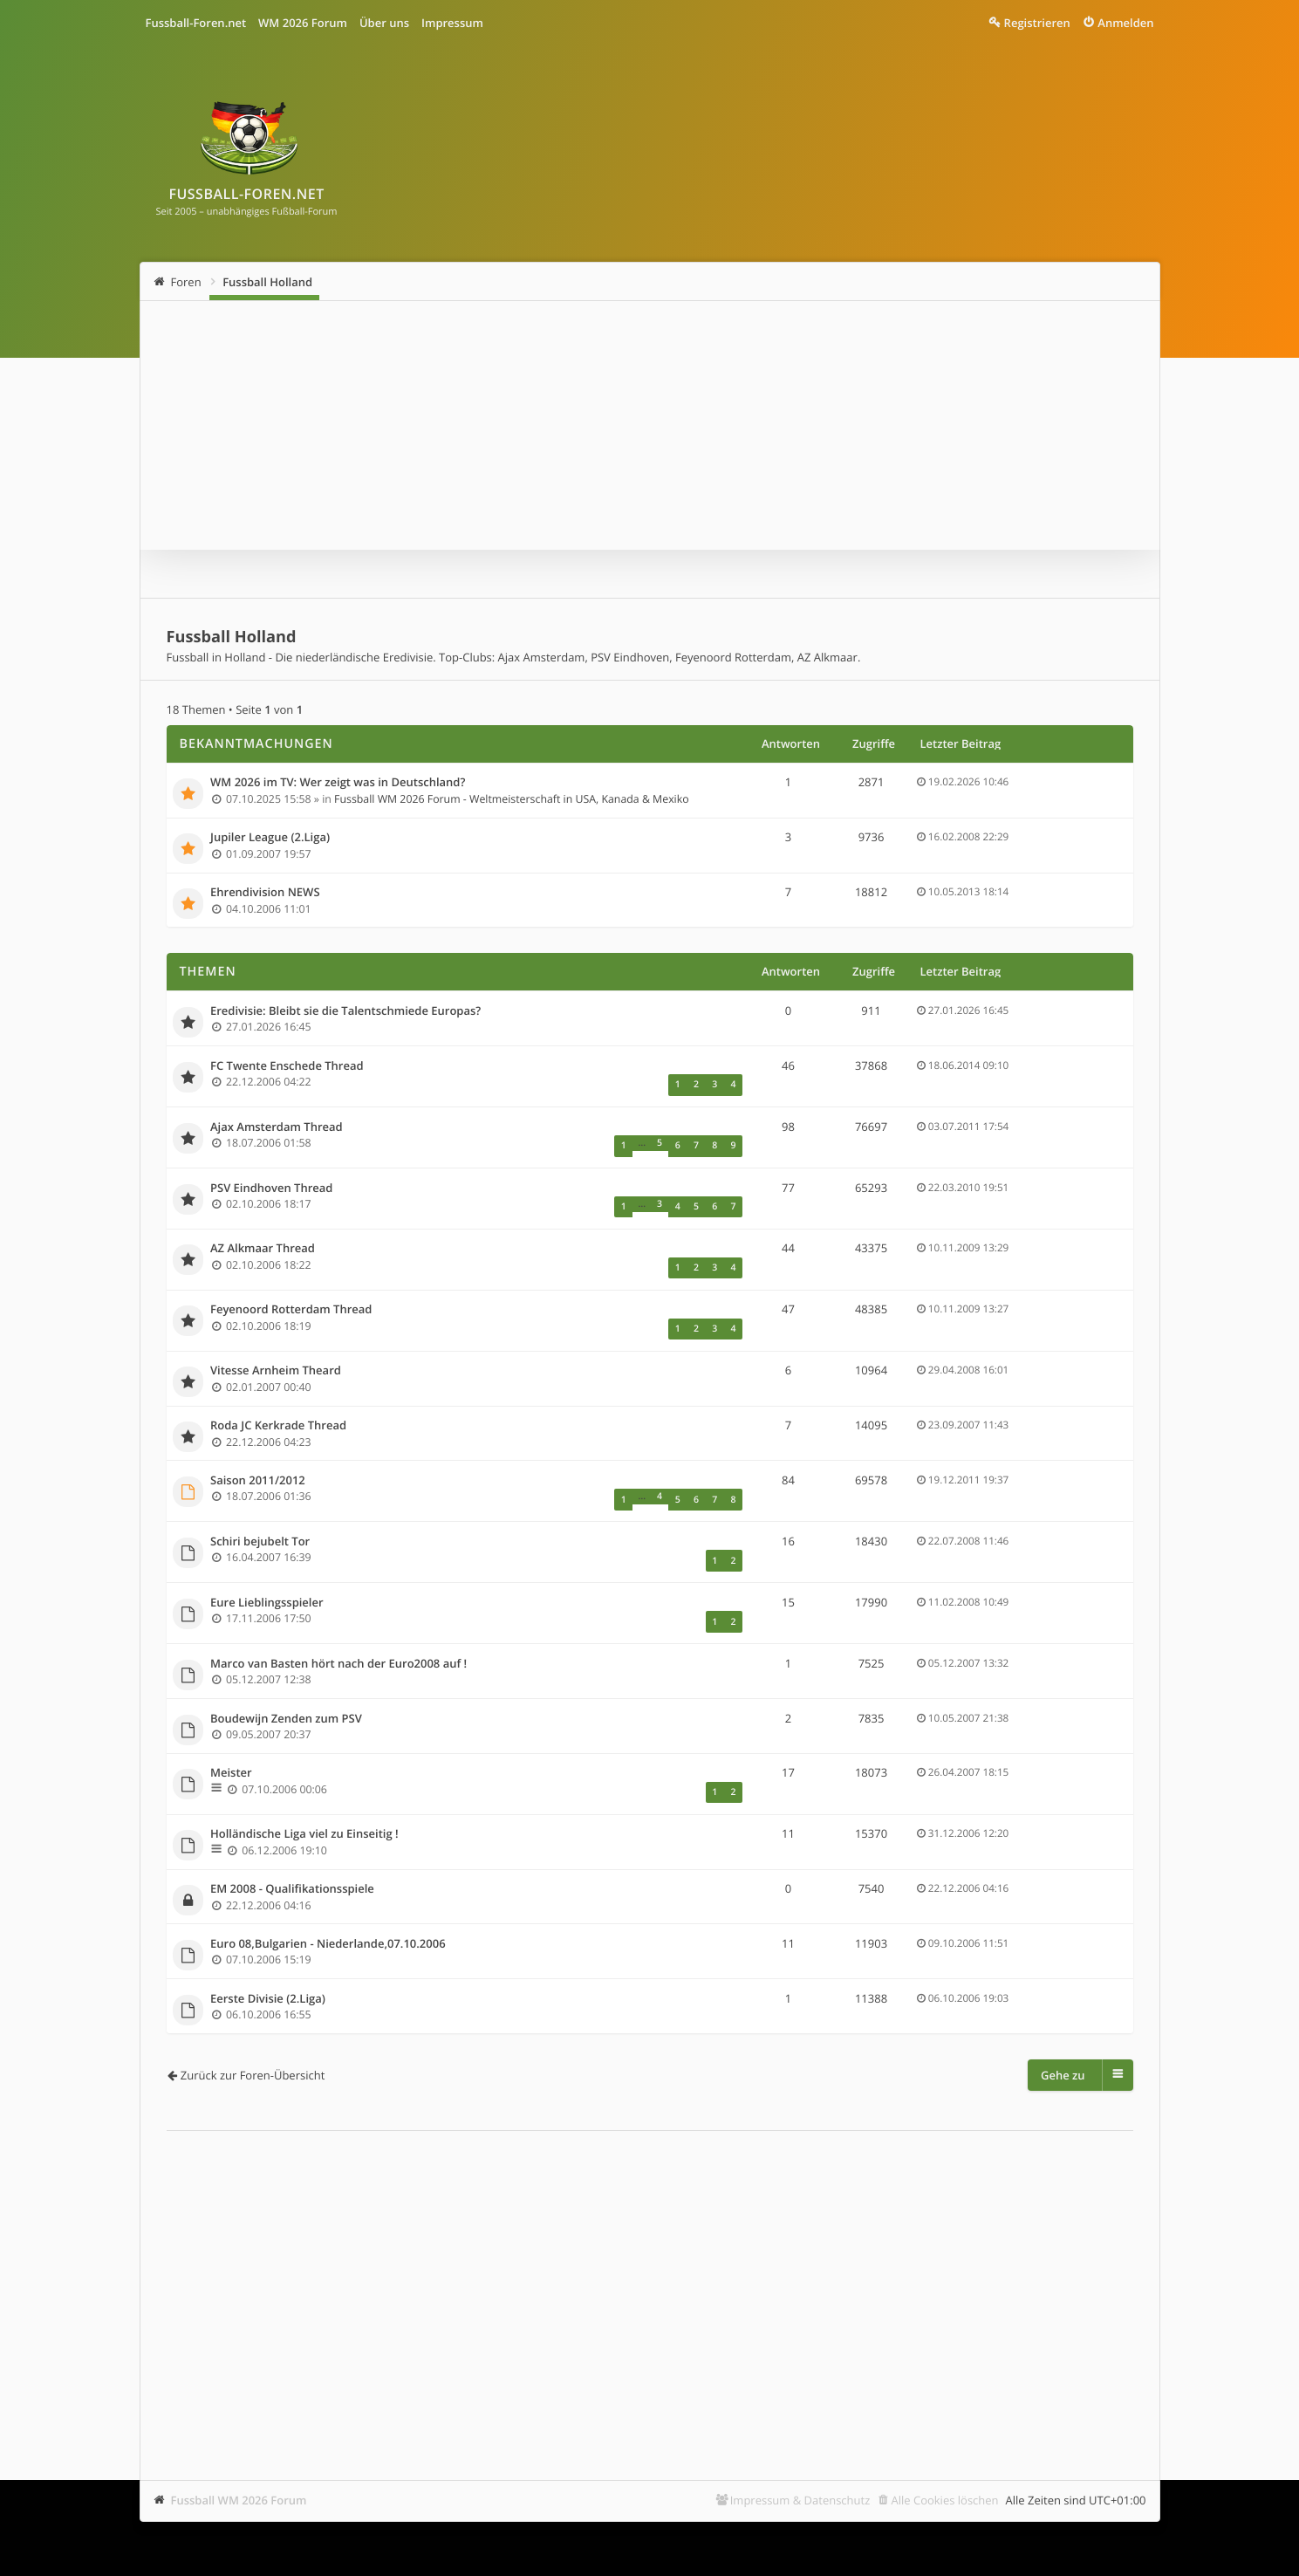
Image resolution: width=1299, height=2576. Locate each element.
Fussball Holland (267, 282)
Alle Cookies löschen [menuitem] (945, 2464)
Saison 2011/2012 (257, 1461)
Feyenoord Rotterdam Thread (291, 1294)
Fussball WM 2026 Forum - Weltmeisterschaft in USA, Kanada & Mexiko (511, 798)
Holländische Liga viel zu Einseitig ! (304, 1799)
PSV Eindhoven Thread (271, 1180)
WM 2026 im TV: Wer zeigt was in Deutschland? (337, 783)
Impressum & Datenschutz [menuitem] (800, 2464)
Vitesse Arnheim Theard (275, 1352)
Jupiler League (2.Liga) (270, 838)
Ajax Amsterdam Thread (276, 1123)
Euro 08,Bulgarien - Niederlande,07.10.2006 (328, 1908)
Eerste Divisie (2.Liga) (267, 1963)
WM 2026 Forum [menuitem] (302, 23)
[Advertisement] (650, 2243)
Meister (231, 1742)
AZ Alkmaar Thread (262, 1237)
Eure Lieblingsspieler (267, 1575)
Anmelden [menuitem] (1125, 23)
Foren (186, 282)
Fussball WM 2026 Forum (239, 2464)
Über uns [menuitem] (384, 23)
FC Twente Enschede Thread (287, 1065)
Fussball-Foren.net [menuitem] (196, 23)
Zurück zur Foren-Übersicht (253, 2039)
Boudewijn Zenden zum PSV (286, 1687)
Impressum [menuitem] (452, 23)
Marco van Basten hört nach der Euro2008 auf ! (338, 1633)
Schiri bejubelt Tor (260, 1518)
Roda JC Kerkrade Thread (278, 1406)
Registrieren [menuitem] (1037, 23)
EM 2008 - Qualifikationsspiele (292, 1853)
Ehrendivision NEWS (265, 893)
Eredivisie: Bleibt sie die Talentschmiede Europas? (345, 1010)
